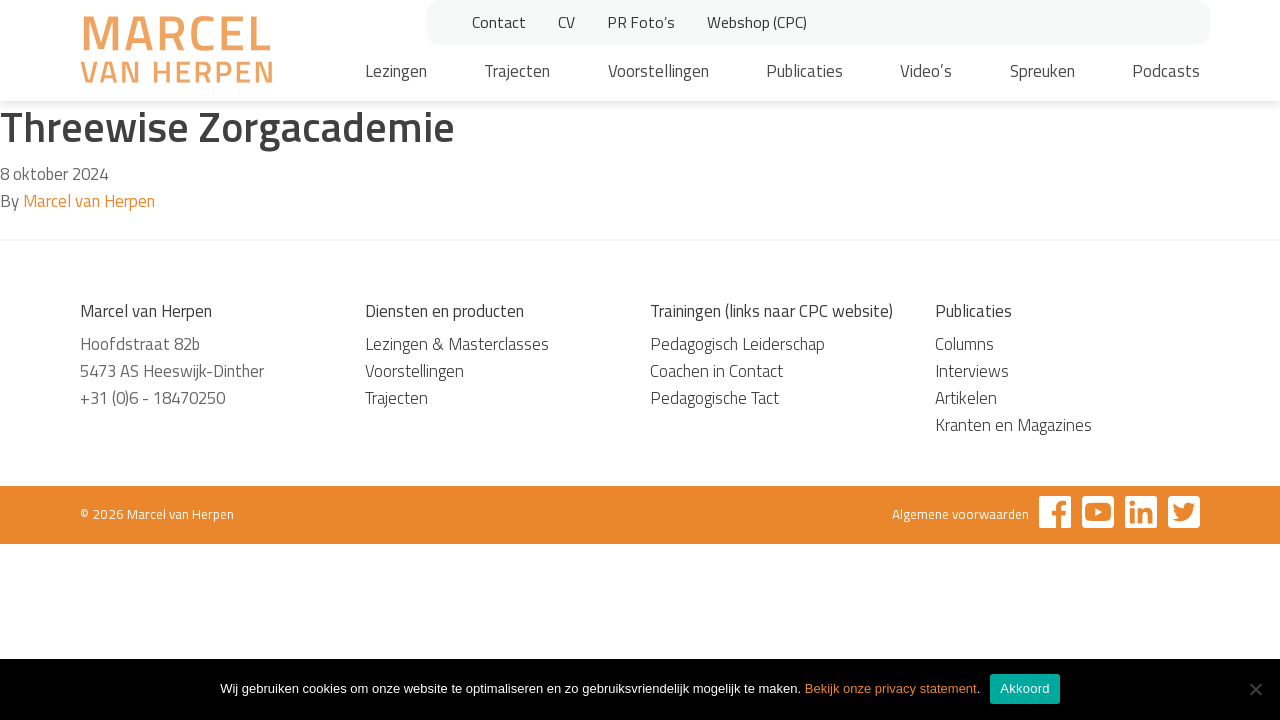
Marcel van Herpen (89, 201)
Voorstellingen (658, 71)
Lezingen (396, 71)
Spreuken (1042, 71)
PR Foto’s (641, 22)
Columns (964, 344)
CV (566, 22)
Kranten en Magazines (1013, 425)
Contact (499, 22)
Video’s (926, 71)
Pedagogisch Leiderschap (737, 344)
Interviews (972, 371)
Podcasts (1166, 71)
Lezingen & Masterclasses (457, 344)
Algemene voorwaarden (960, 514)
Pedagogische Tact (714, 398)
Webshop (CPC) (757, 22)
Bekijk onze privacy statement (891, 688)
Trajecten (517, 71)
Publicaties (804, 71)
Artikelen (966, 398)
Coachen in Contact (716, 371)
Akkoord (1024, 688)
